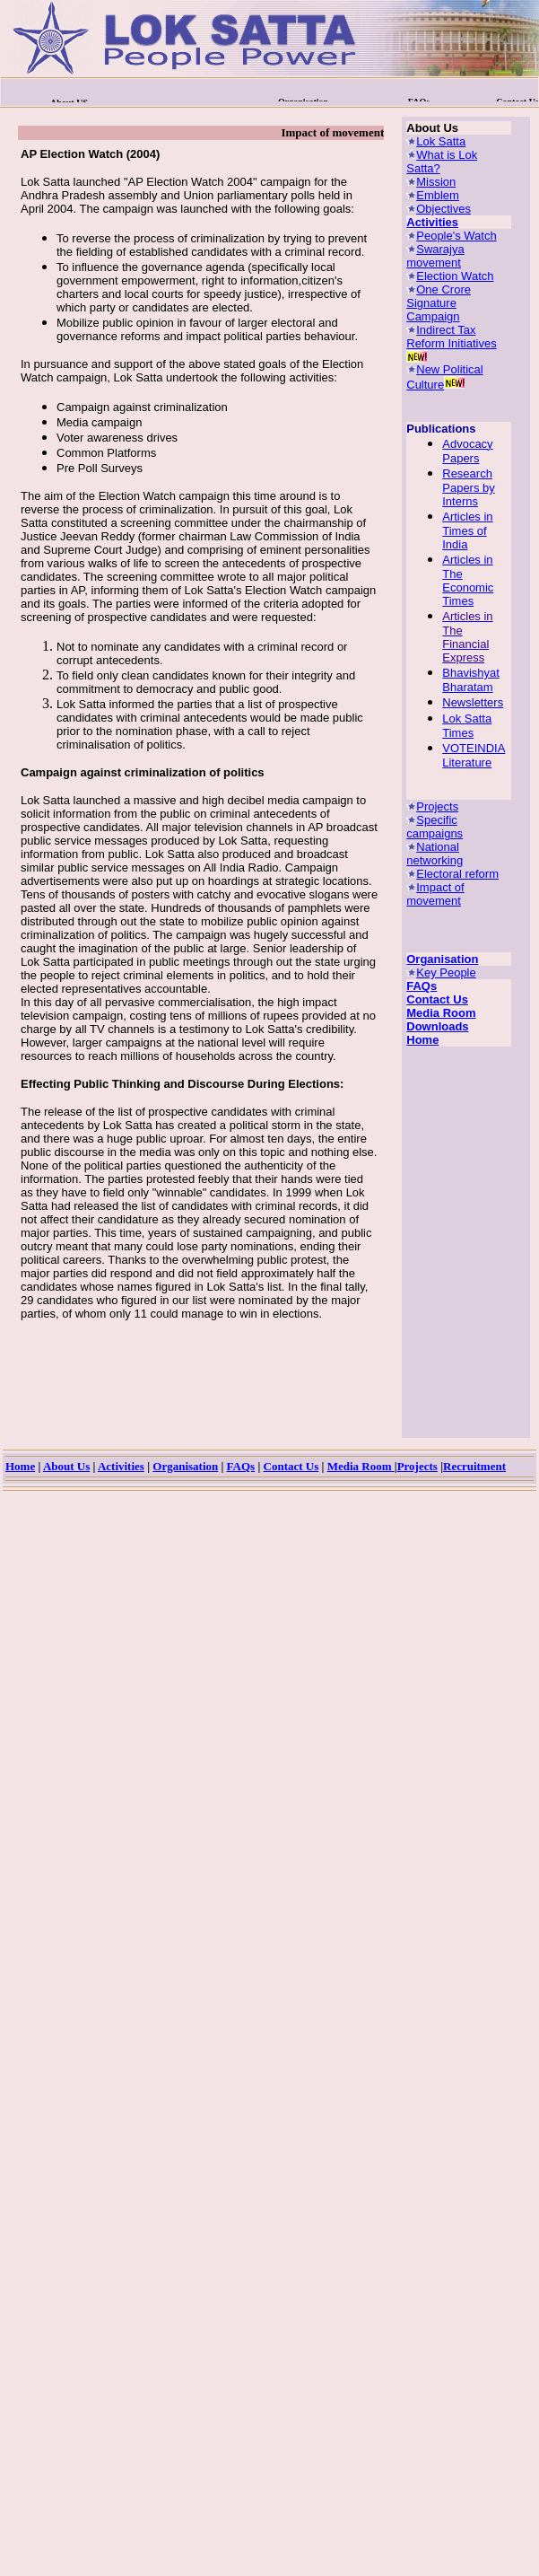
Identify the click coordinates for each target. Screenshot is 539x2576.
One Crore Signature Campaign (438, 303)
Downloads (437, 1026)
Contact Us (437, 999)
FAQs (421, 986)
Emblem (437, 195)
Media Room (440, 1013)
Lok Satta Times (466, 726)
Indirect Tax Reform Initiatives (451, 336)
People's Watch (456, 235)
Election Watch (454, 276)
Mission (436, 181)
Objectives (443, 208)
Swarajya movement (435, 255)
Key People (446, 972)
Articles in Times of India (467, 530)
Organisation (442, 959)
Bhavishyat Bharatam (471, 680)
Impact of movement (435, 894)
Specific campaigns (434, 826)
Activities (432, 222)
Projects (437, 806)
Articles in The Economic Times (467, 580)
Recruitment (474, 1466)
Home (422, 1040)
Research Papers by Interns (468, 487)
